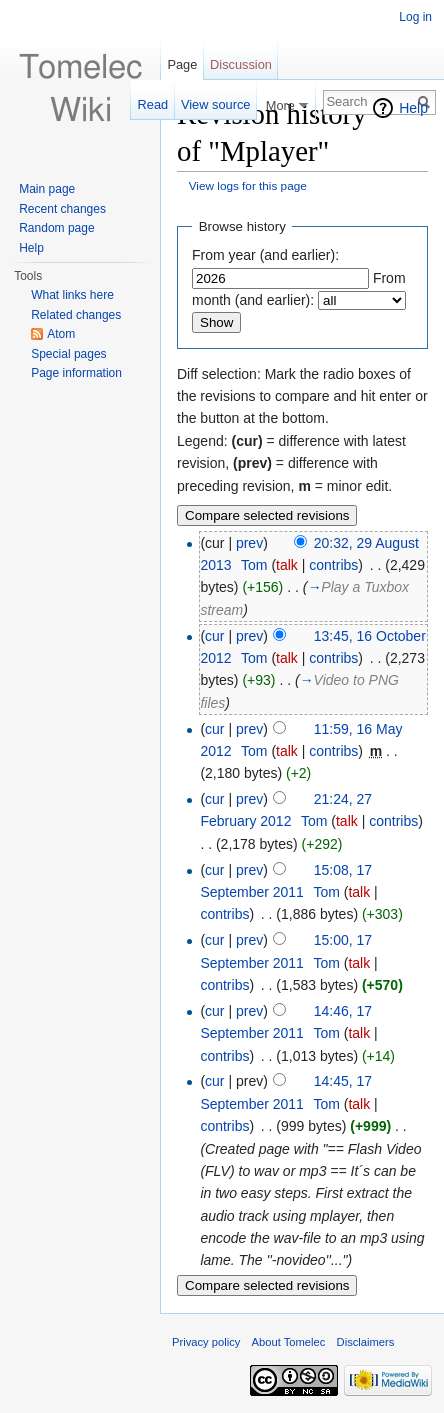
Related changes (76, 315)
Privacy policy (206, 1342)
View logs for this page (248, 185)
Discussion (241, 64)
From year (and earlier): (265, 255)
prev (249, 543)
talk (287, 565)
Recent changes (62, 209)
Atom (61, 334)
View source (215, 104)
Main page (47, 189)
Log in (415, 17)
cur (214, 636)
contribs (333, 565)
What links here (72, 295)
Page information (76, 373)
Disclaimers (366, 1342)
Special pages (68, 354)
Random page (56, 228)
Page (182, 64)
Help (413, 108)
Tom (254, 565)
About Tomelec (289, 1342)
